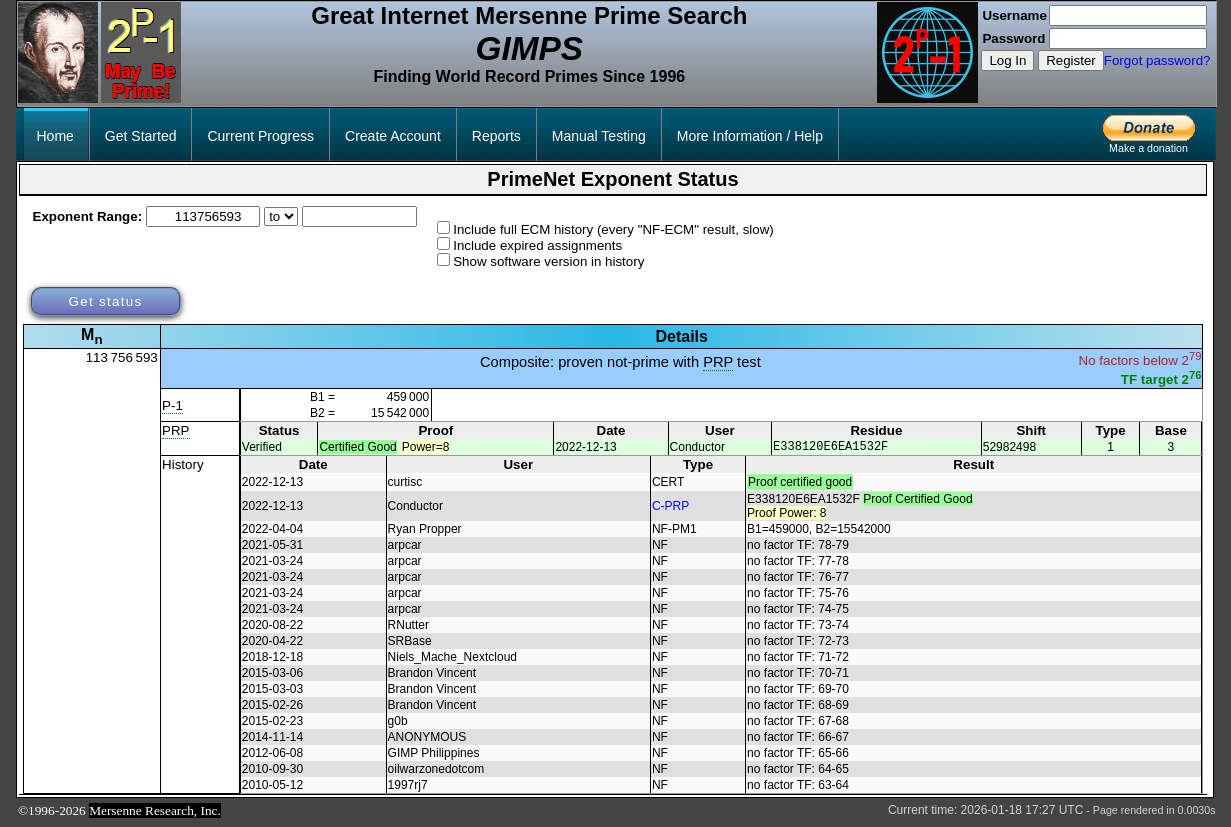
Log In (1007, 60)
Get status (105, 301)
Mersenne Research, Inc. (155, 813)
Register (1071, 60)
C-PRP (670, 509)
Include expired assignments (537, 245)
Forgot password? (1157, 60)
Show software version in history (548, 261)
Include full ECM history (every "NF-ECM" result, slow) (613, 229)
